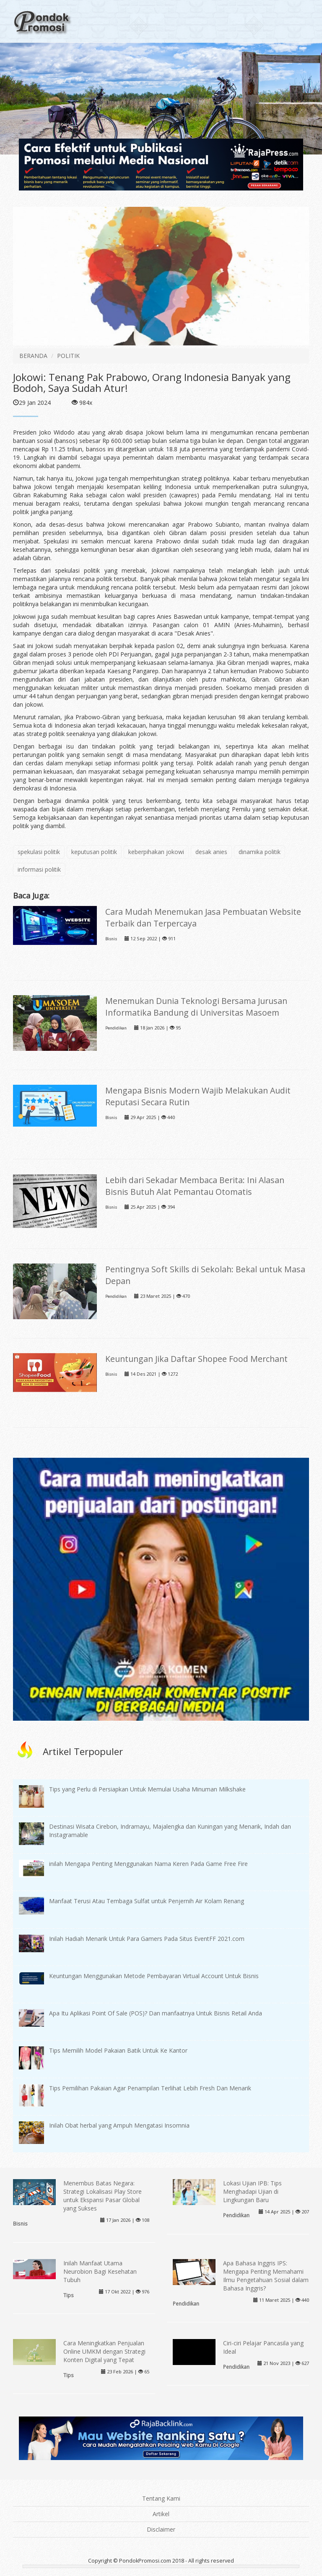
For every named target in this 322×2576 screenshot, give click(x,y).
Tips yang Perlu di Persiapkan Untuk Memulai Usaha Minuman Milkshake (147, 1789)
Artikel (161, 2514)
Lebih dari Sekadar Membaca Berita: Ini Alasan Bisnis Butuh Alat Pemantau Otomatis (194, 1185)
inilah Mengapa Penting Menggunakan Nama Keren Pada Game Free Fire (148, 1864)
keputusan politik (94, 852)
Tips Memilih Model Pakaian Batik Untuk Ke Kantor (118, 2050)
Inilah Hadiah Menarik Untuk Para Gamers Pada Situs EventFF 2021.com (146, 1939)
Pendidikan (116, 1028)
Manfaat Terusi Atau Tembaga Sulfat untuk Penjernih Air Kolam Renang (146, 1901)
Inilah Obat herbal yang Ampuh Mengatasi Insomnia (119, 2125)
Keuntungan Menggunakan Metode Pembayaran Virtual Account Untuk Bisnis (154, 1976)
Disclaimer (161, 2529)
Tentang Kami (161, 2498)
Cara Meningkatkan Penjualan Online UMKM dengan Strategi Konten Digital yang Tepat (104, 2351)
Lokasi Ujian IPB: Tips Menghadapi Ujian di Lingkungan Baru (252, 2191)
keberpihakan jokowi (156, 852)
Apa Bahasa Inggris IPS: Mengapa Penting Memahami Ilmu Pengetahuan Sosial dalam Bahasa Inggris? (266, 2275)
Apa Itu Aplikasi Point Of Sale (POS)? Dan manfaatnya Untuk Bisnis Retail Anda (155, 2013)
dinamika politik (259, 852)
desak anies (211, 852)
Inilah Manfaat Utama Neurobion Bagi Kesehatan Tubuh (100, 2271)
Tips (68, 2295)
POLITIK (68, 356)
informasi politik (39, 869)
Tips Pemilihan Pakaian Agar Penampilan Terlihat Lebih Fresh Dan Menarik (150, 2088)
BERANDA (33, 356)
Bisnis (111, 939)
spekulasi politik (39, 852)
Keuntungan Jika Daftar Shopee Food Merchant (196, 1358)
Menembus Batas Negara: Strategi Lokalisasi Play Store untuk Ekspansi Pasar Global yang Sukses (102, 2195)
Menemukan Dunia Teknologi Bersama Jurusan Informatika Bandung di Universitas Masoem (196, 1006)
